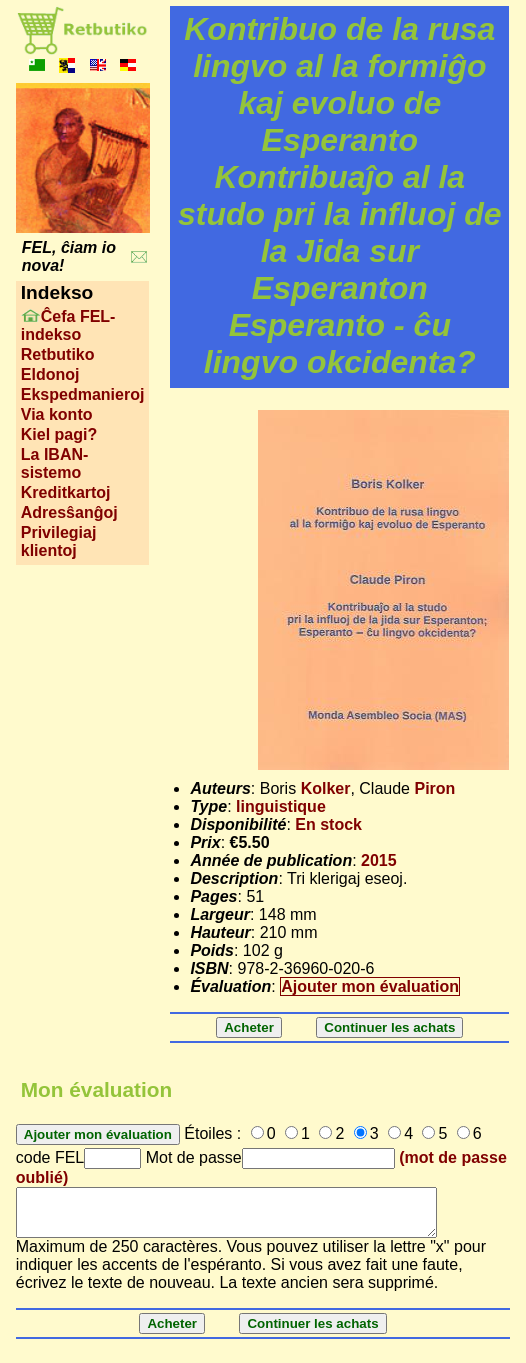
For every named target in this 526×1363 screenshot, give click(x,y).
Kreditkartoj (66, 492)
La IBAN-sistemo (55, 463)
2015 (379, 860)
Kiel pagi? (59, 434)
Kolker (326, 788)
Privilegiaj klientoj (59, 541)
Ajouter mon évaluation (370, 986)
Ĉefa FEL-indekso (68, 325)
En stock (328, 824)
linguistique (281, 806)
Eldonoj (50, 374)
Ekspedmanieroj (83, 394)
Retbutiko (58, 354)
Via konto (57, 414)
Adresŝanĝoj (69, 512)
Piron (434, 788)
